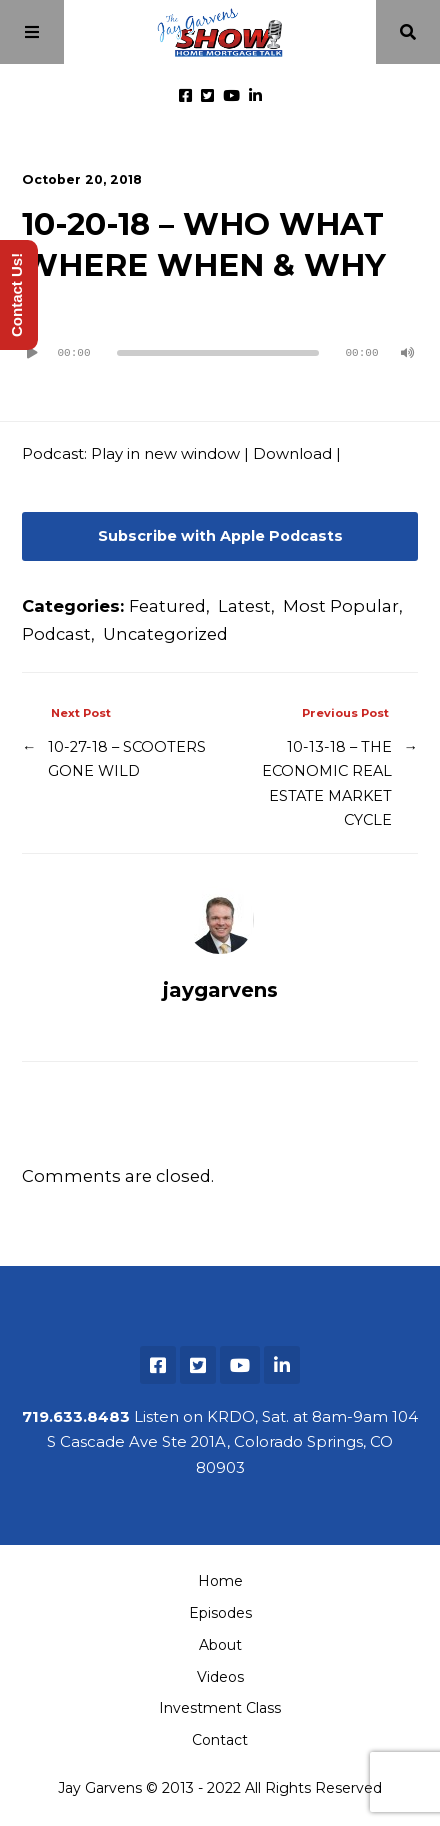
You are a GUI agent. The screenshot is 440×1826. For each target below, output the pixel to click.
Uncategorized (165, 634)
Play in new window (165, 454)
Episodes (220, 1613)
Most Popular (341, 606)
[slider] (218, 353)
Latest (244, 606)
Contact (220, 1740)
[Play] (32, 353)
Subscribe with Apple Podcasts (220, 536)
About (220, 1645)
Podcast (56, 634)
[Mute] (408, 353)
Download (292, 454)
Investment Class (220, 1708)
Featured (167, 606)
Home (220, 1581)
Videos (220, 1677)
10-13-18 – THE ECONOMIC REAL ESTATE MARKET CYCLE (327, 784)
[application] (220, 345)
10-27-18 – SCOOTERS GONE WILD (127, 759)
